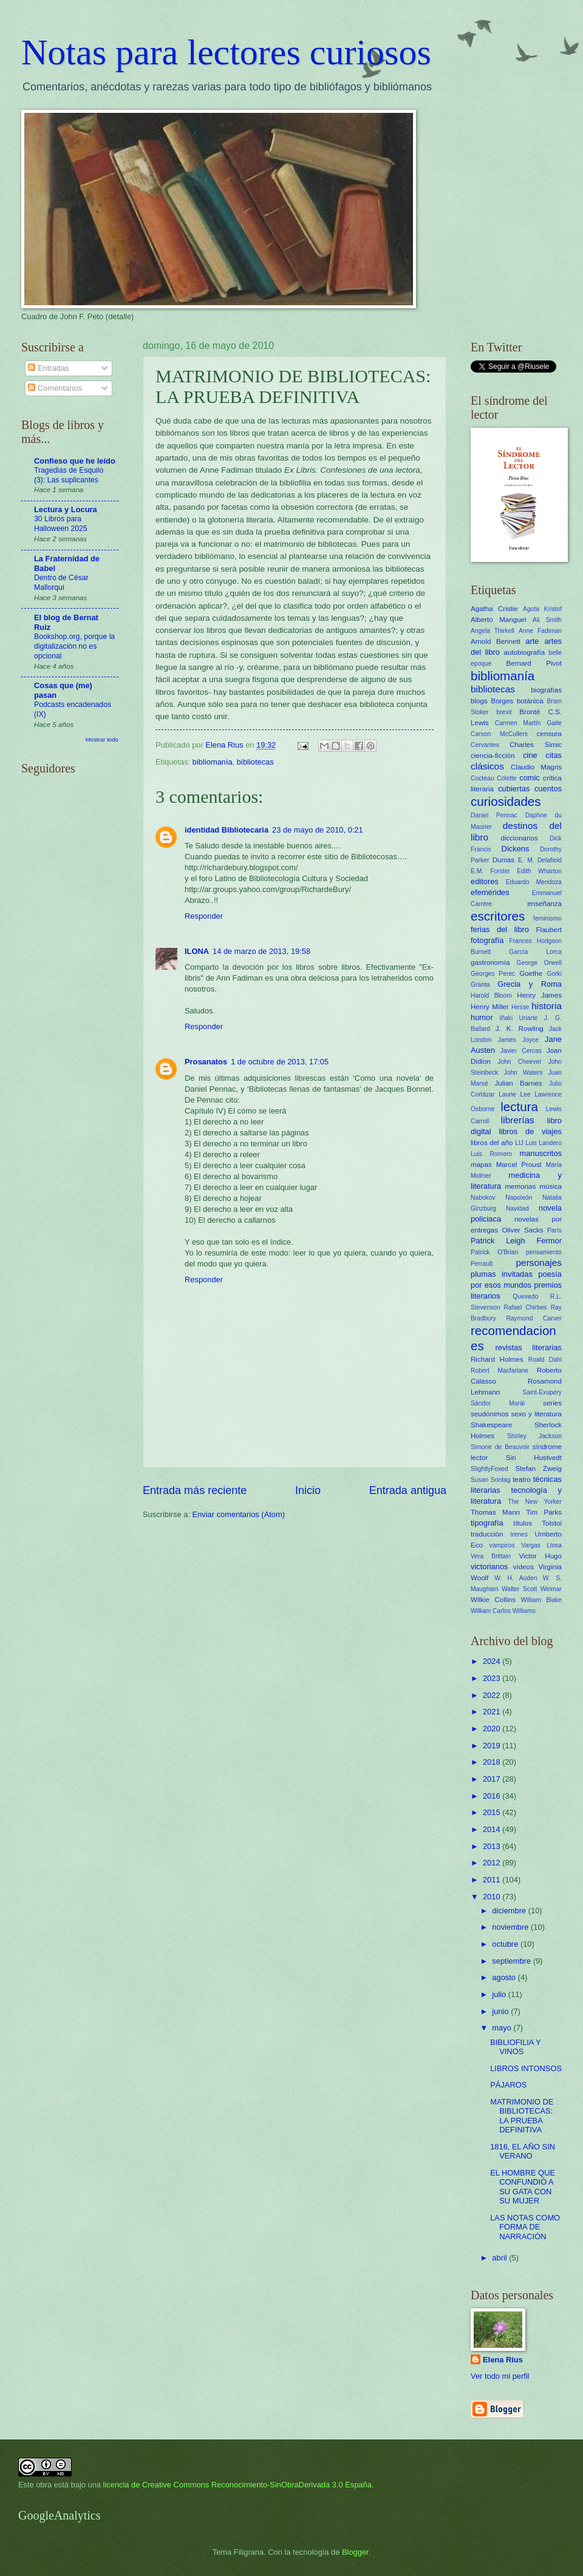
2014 (492, 1829)
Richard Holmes (497, 1359)
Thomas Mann (495, 1512)
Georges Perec (493, 973)
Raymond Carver (534, 1318)
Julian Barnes (518, 1083)
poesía (550, 1274)
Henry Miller (490, 1006)
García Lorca (535, 951)
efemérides (490, 892)
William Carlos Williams (503, 1610)
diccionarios (519, 838)
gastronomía (490, 962)
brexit (503, 712)
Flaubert (549, 929)
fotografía (487, 940)
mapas (481, 1164)
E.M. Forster (490, 871)
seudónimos (489, 1414)
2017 (492, 1778)
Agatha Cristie (494, 608)
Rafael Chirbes (525, 1307)
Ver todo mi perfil (500, 2376)
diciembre (510, 1910)
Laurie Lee (514, 1094)
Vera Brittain (491, 1556)
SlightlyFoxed (489, 1468)
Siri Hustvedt (534, 1457)
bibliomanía (213, 761)
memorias (520, 1186)
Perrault (482, 1263)
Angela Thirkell (492, 630)
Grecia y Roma (529, 984)
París (554, 1230)
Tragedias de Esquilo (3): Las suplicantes (68, 475)
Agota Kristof (542, 609)
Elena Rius (503, 2359)
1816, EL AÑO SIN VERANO (522, 2151)
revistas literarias (528, 1347)
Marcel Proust (519, 1164)
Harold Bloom (491, 995)
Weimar (551, 1589)
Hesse (520, 1007)
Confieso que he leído (74, 460)
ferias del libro (500, 929)
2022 (492, 1695)
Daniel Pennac (494, 815)
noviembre (511, 1927)
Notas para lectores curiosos (226, 52)
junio (501, 2011)
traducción (487, 1534)
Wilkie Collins (493, 1599)
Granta (480, 984)
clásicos (487, 766)
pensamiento (544, 1252)
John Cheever (519, 1061)
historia (546, 1006)
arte (532, 641)
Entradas (48, 368)
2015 (492, 1812)
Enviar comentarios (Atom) (239, 1514)
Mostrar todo (102, 739)
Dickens (516, 848)
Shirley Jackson (534, 1436)
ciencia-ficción (493, 755)
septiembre (512, 1961)
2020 (492, 1728)
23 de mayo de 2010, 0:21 (317, 829)
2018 (492, 1761)
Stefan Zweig (539, 1468)
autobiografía (524, 652)
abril (500, 2257)
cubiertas (514, 788)
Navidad (517, 1208)
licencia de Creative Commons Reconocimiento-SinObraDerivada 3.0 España (237, 2484)
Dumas (504, 860)
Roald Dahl (545, 1359)
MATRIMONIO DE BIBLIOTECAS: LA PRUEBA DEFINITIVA (521, 2115)
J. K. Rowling (520, 1028)
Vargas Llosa (541, 1545)
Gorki (554, 973)
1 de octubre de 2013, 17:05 (280, 1061)
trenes (519, 1534)
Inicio (308, 1490)
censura (549, 733)
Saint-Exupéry (542, 1392)
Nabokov (483, 1197)
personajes (539, 1262)
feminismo (547, 918)
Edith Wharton (539, 871)
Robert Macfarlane (499, 1370)
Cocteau (482, 778)
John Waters (523, 1072)
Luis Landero (543, 1143)
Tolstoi (552, 1523)
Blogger (355, 2552)
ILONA (197, 951)
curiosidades (506, 801)
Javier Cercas (521, 1050)
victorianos (489, 1566)
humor (482, 1017)
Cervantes (485, 745)
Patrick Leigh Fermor (516, 1240)
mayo (502, 2027)
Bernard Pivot (534, 663)
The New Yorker (535, 1501)
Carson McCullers (499, 734)
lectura (519, 1107)
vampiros (502, 1545)
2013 (492, 1846)
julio (500, 1994)
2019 (492, 1745)
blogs (479, 701)
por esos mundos (501, 1285)
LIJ (519, 1143)
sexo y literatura (536, 1414)
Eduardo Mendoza (534, 882)
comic (529, 777)
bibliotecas (255, 761)
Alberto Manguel (499, 619)
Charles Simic (536, 744)
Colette (507, 778)
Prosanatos (206, 1061)
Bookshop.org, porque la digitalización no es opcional (74, 646)
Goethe (530, 973)
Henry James (539, 995)
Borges (502, 701)
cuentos (548, 788)
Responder (204, 916)
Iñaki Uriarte (519, 1018)
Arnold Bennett (495, 641)
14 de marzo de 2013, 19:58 (261, 951)
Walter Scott (519, 1589)
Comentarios (55, 388)
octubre (506, 1944)
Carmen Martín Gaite (528, 723)
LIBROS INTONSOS (526, 2068)
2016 (492, 1795)
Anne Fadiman (540, 630)
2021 (492, 1711)
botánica (530, 701)
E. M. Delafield (540, 860)
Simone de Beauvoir (500, 1447)
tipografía (487, 1522)
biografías (546, 690)
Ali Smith (547, 620)
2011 (492, 1879)
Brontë (529, 711)
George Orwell (539, 962)
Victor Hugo (540, 1556)
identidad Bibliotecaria (226, 829)
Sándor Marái (498, 1403)
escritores (498, 916)
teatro (522, 1479)
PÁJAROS (508, 2084)
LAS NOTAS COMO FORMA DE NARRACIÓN (525, 2227)
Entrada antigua (407, 1490)
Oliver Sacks (522, 1230)
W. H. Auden (515, 1578)
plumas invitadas (502, 1274)
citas (554, 755)
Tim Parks (544, 1512)
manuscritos (541, 1153)
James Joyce (518, 1039)
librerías (517, 1120)
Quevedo (525, 1296)
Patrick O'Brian (494, 1252)
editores (485, 881)
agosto (504, 1977)
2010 (492, 1896)
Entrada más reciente (195, 1490)
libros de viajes (530, 1131)
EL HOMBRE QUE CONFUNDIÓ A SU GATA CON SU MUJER (522, 2186)
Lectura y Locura (65, 509)
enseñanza (544, 903)
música (550, 1186)
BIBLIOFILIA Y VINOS (515, 2047)
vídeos (523, 1566)
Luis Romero (491, 1154)
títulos (522, 1523)
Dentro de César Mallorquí (61, 582)
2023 (492, 1678)
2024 (492, 1661)
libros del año (492, 1142)
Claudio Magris (536, 767)
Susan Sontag (490, 1479)
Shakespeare (491, 1424)
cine (530, 755)
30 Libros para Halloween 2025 (60, 524)
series (552, 1403)
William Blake (541, 1600)
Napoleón (518, 1197)
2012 (492, 1862)
